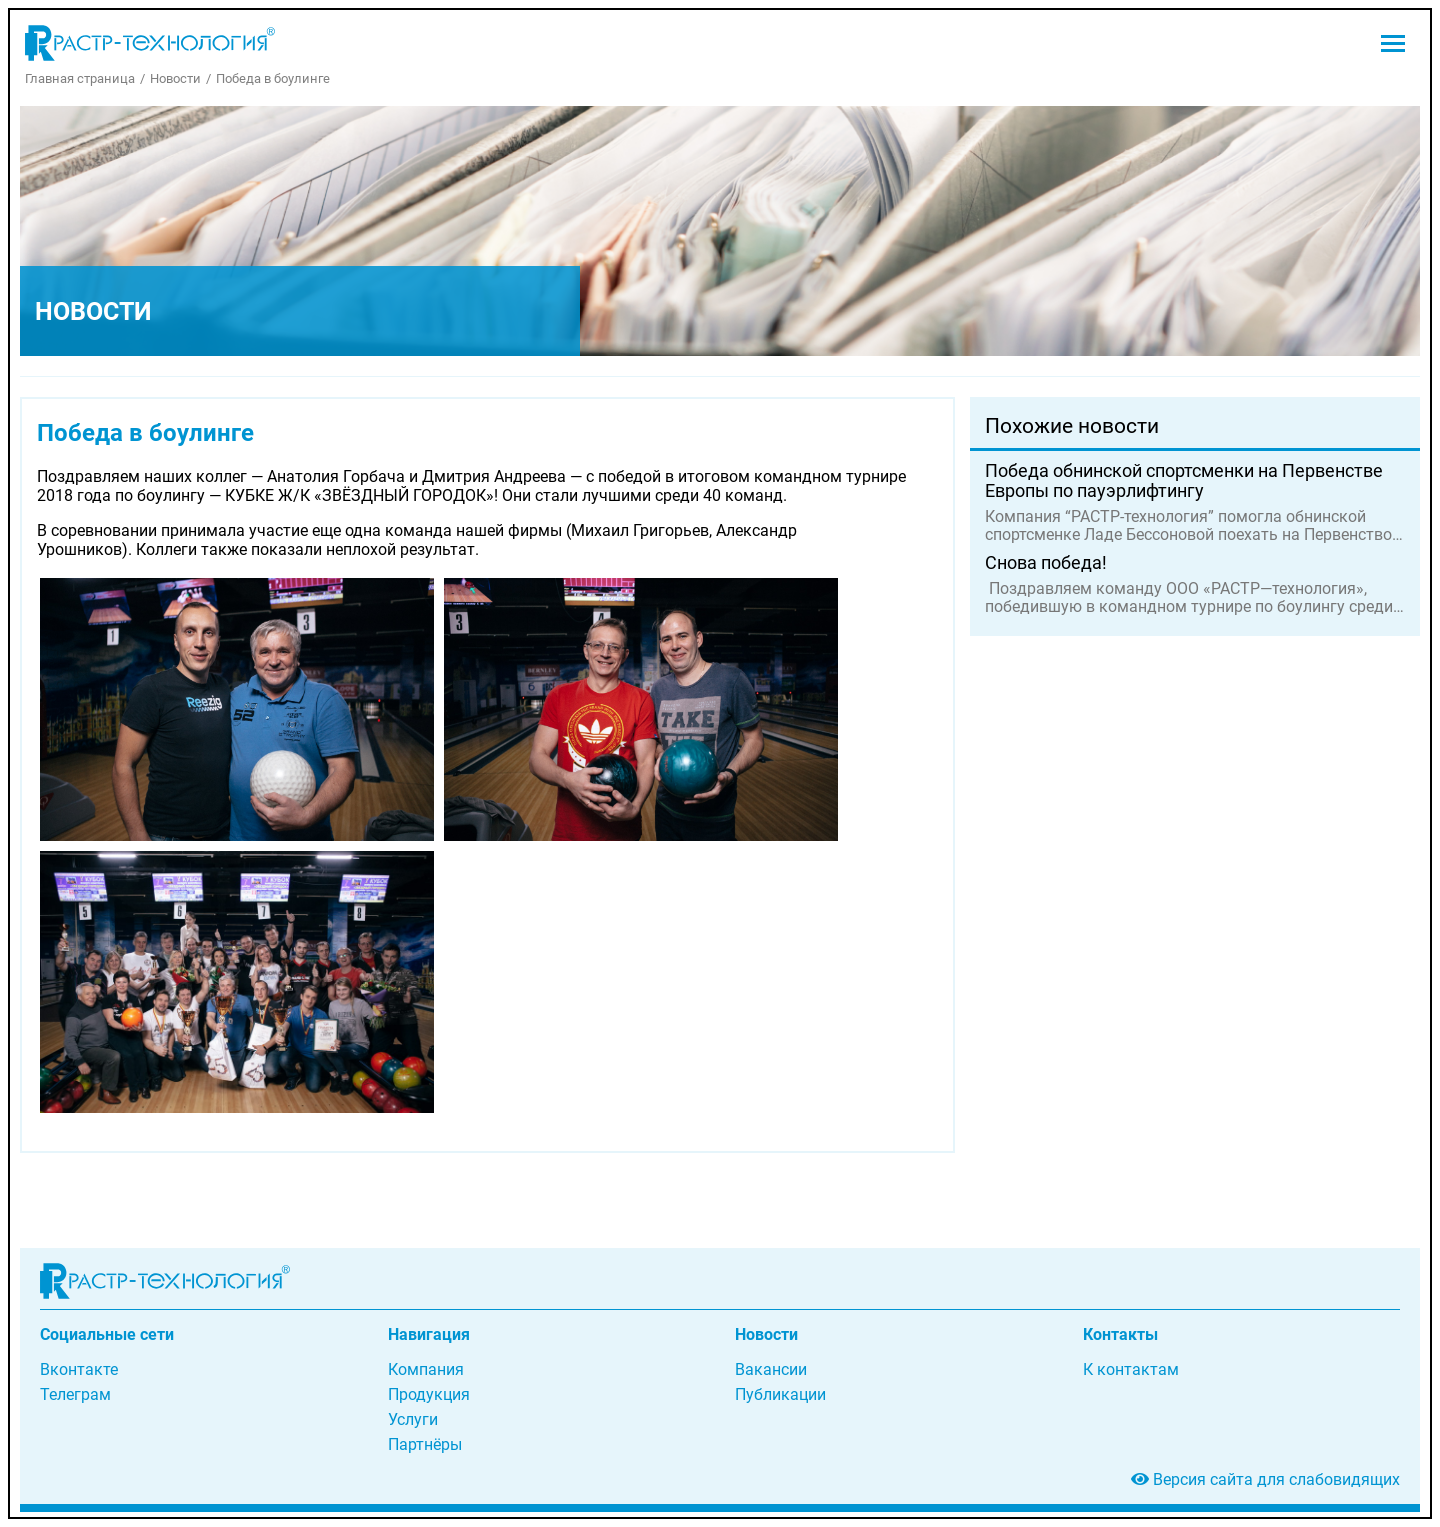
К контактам (1131, 1369)
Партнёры (425, 1444)
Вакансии (771, 1369)
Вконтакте (79, 1369)
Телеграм (75, 1394)
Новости (175, 78)
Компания (426, 1369)
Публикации (780, 1394)
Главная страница (80, 78)
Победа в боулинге (273, 78)
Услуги (413, 1419)
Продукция (429, 1394)
